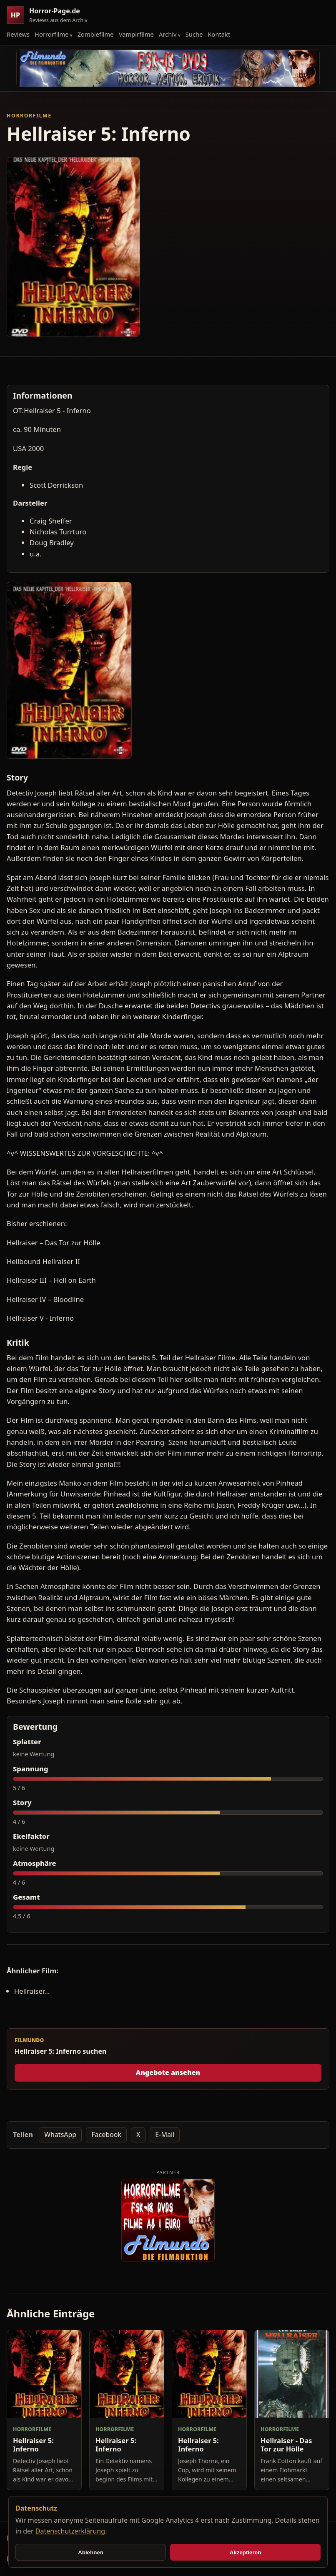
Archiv (168, 34)
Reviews (18, 34)
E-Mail (164, 2134)
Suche (194, 34)
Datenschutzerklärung (70, 2531)
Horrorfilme (51, 34)
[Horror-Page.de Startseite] (50, 15)
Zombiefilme (96, 34)
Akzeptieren (245, 2552)
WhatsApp (60, 2134)
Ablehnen (90, 2552)
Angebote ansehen (168, 2072)
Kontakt (219, 34)
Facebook (106, 2134)
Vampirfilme (136, 34)
